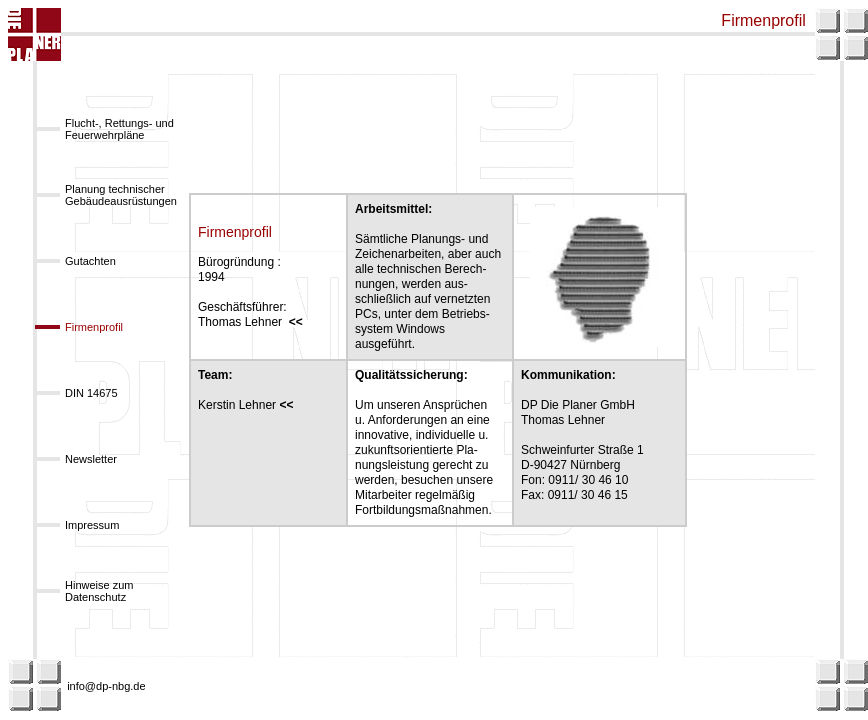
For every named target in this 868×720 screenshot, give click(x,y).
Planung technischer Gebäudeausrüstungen (121, 195)
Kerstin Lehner (249, 405)
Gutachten (90, 261)
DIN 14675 (91, 393)
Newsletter (91, 459)
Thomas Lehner (250, 322)
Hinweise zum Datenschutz (99, 591)
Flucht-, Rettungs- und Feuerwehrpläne (119, 129)
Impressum (92, 525)
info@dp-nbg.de (106, 686)
